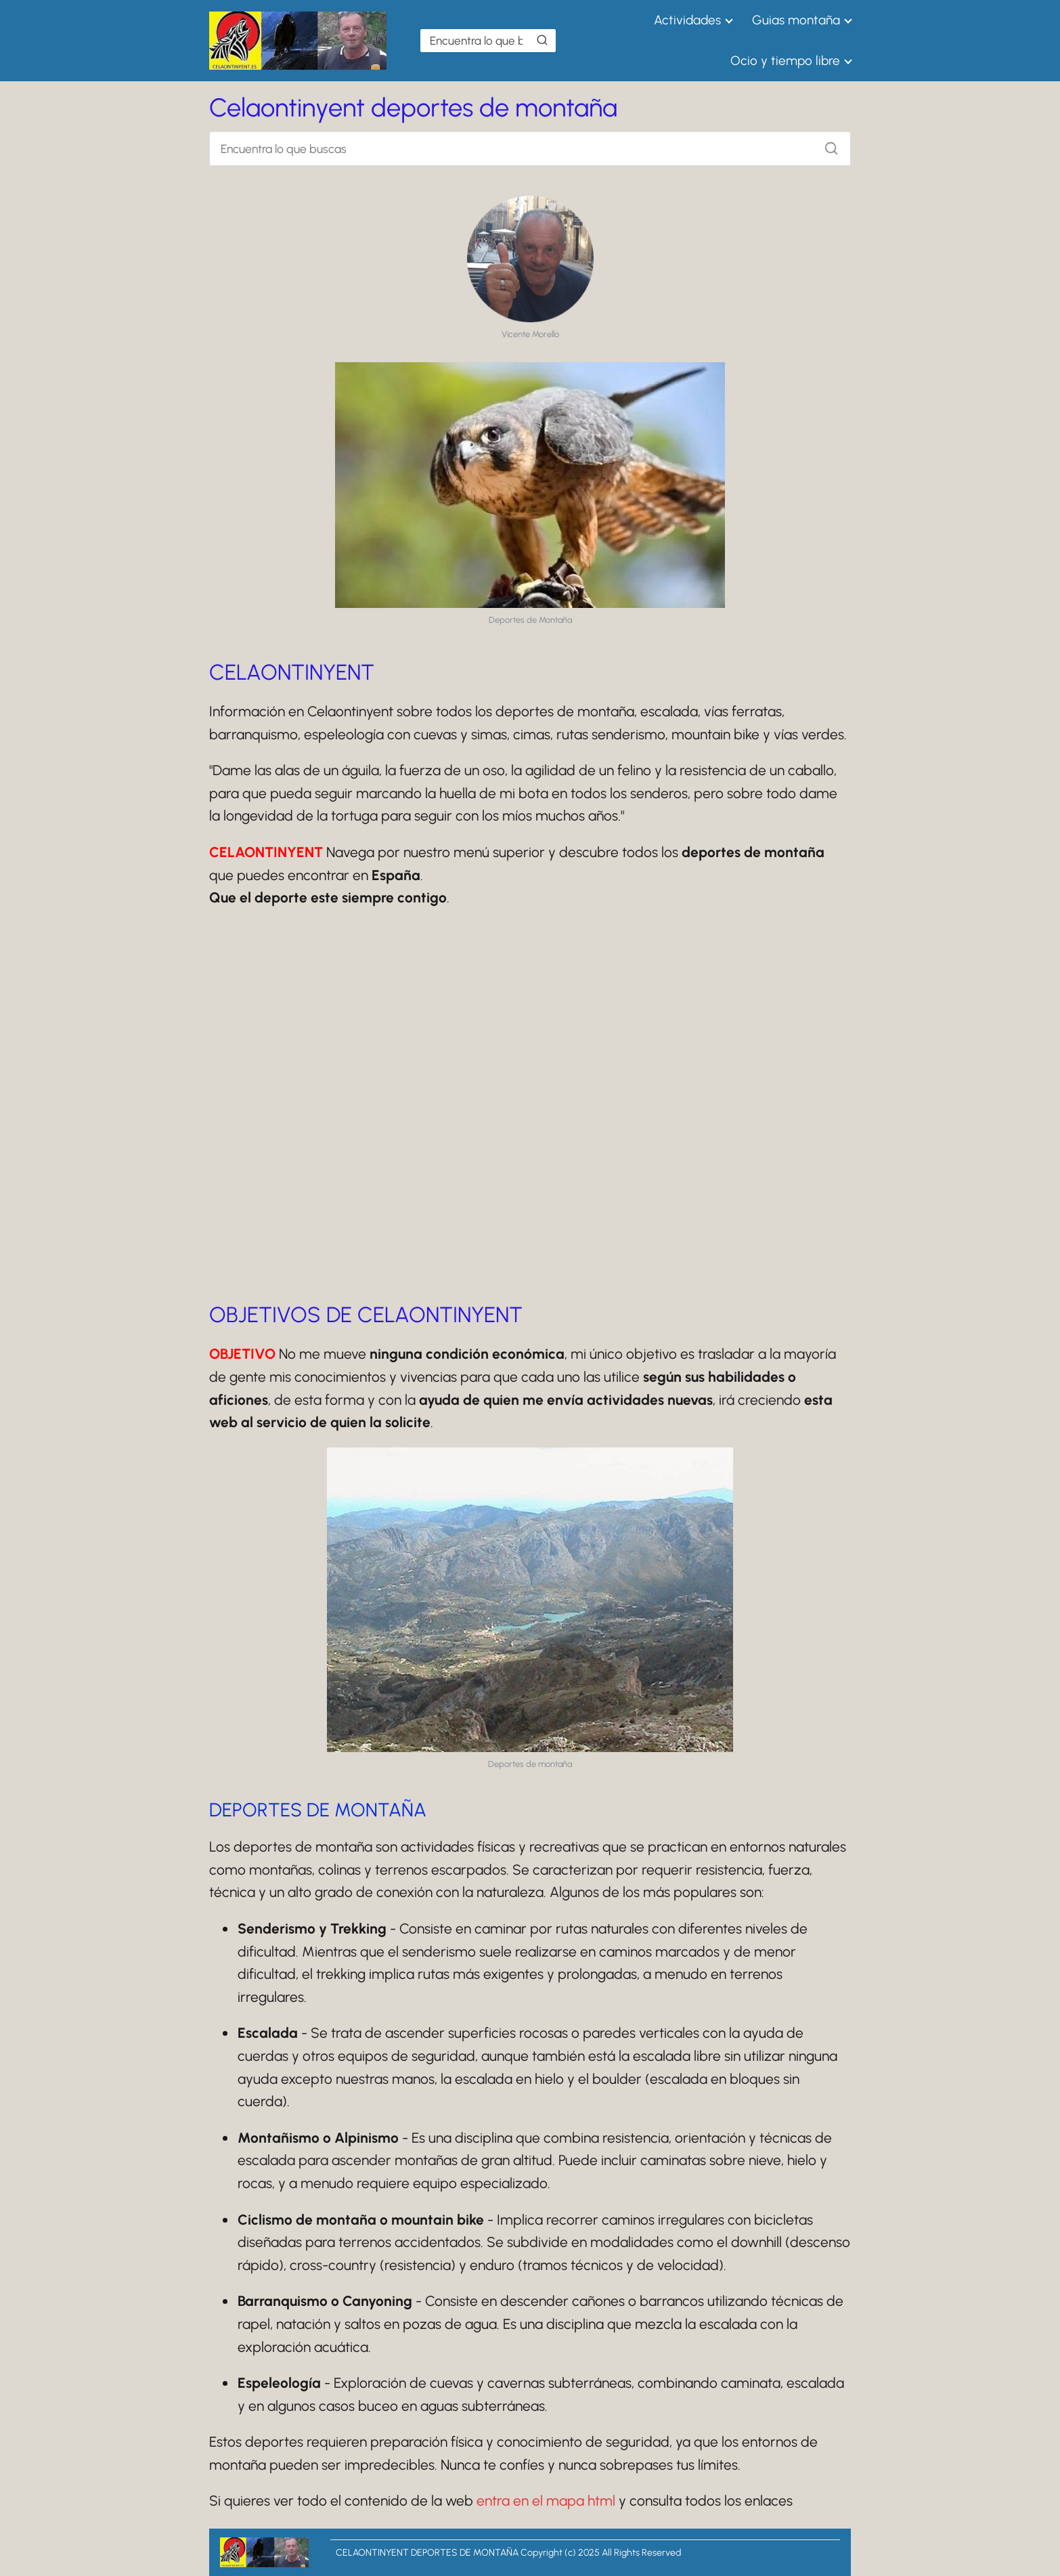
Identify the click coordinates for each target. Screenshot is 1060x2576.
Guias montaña (796, 20)
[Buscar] (542, 40)
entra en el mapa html (546, 2500)
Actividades (687, 20)
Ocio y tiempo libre (785, 60)
